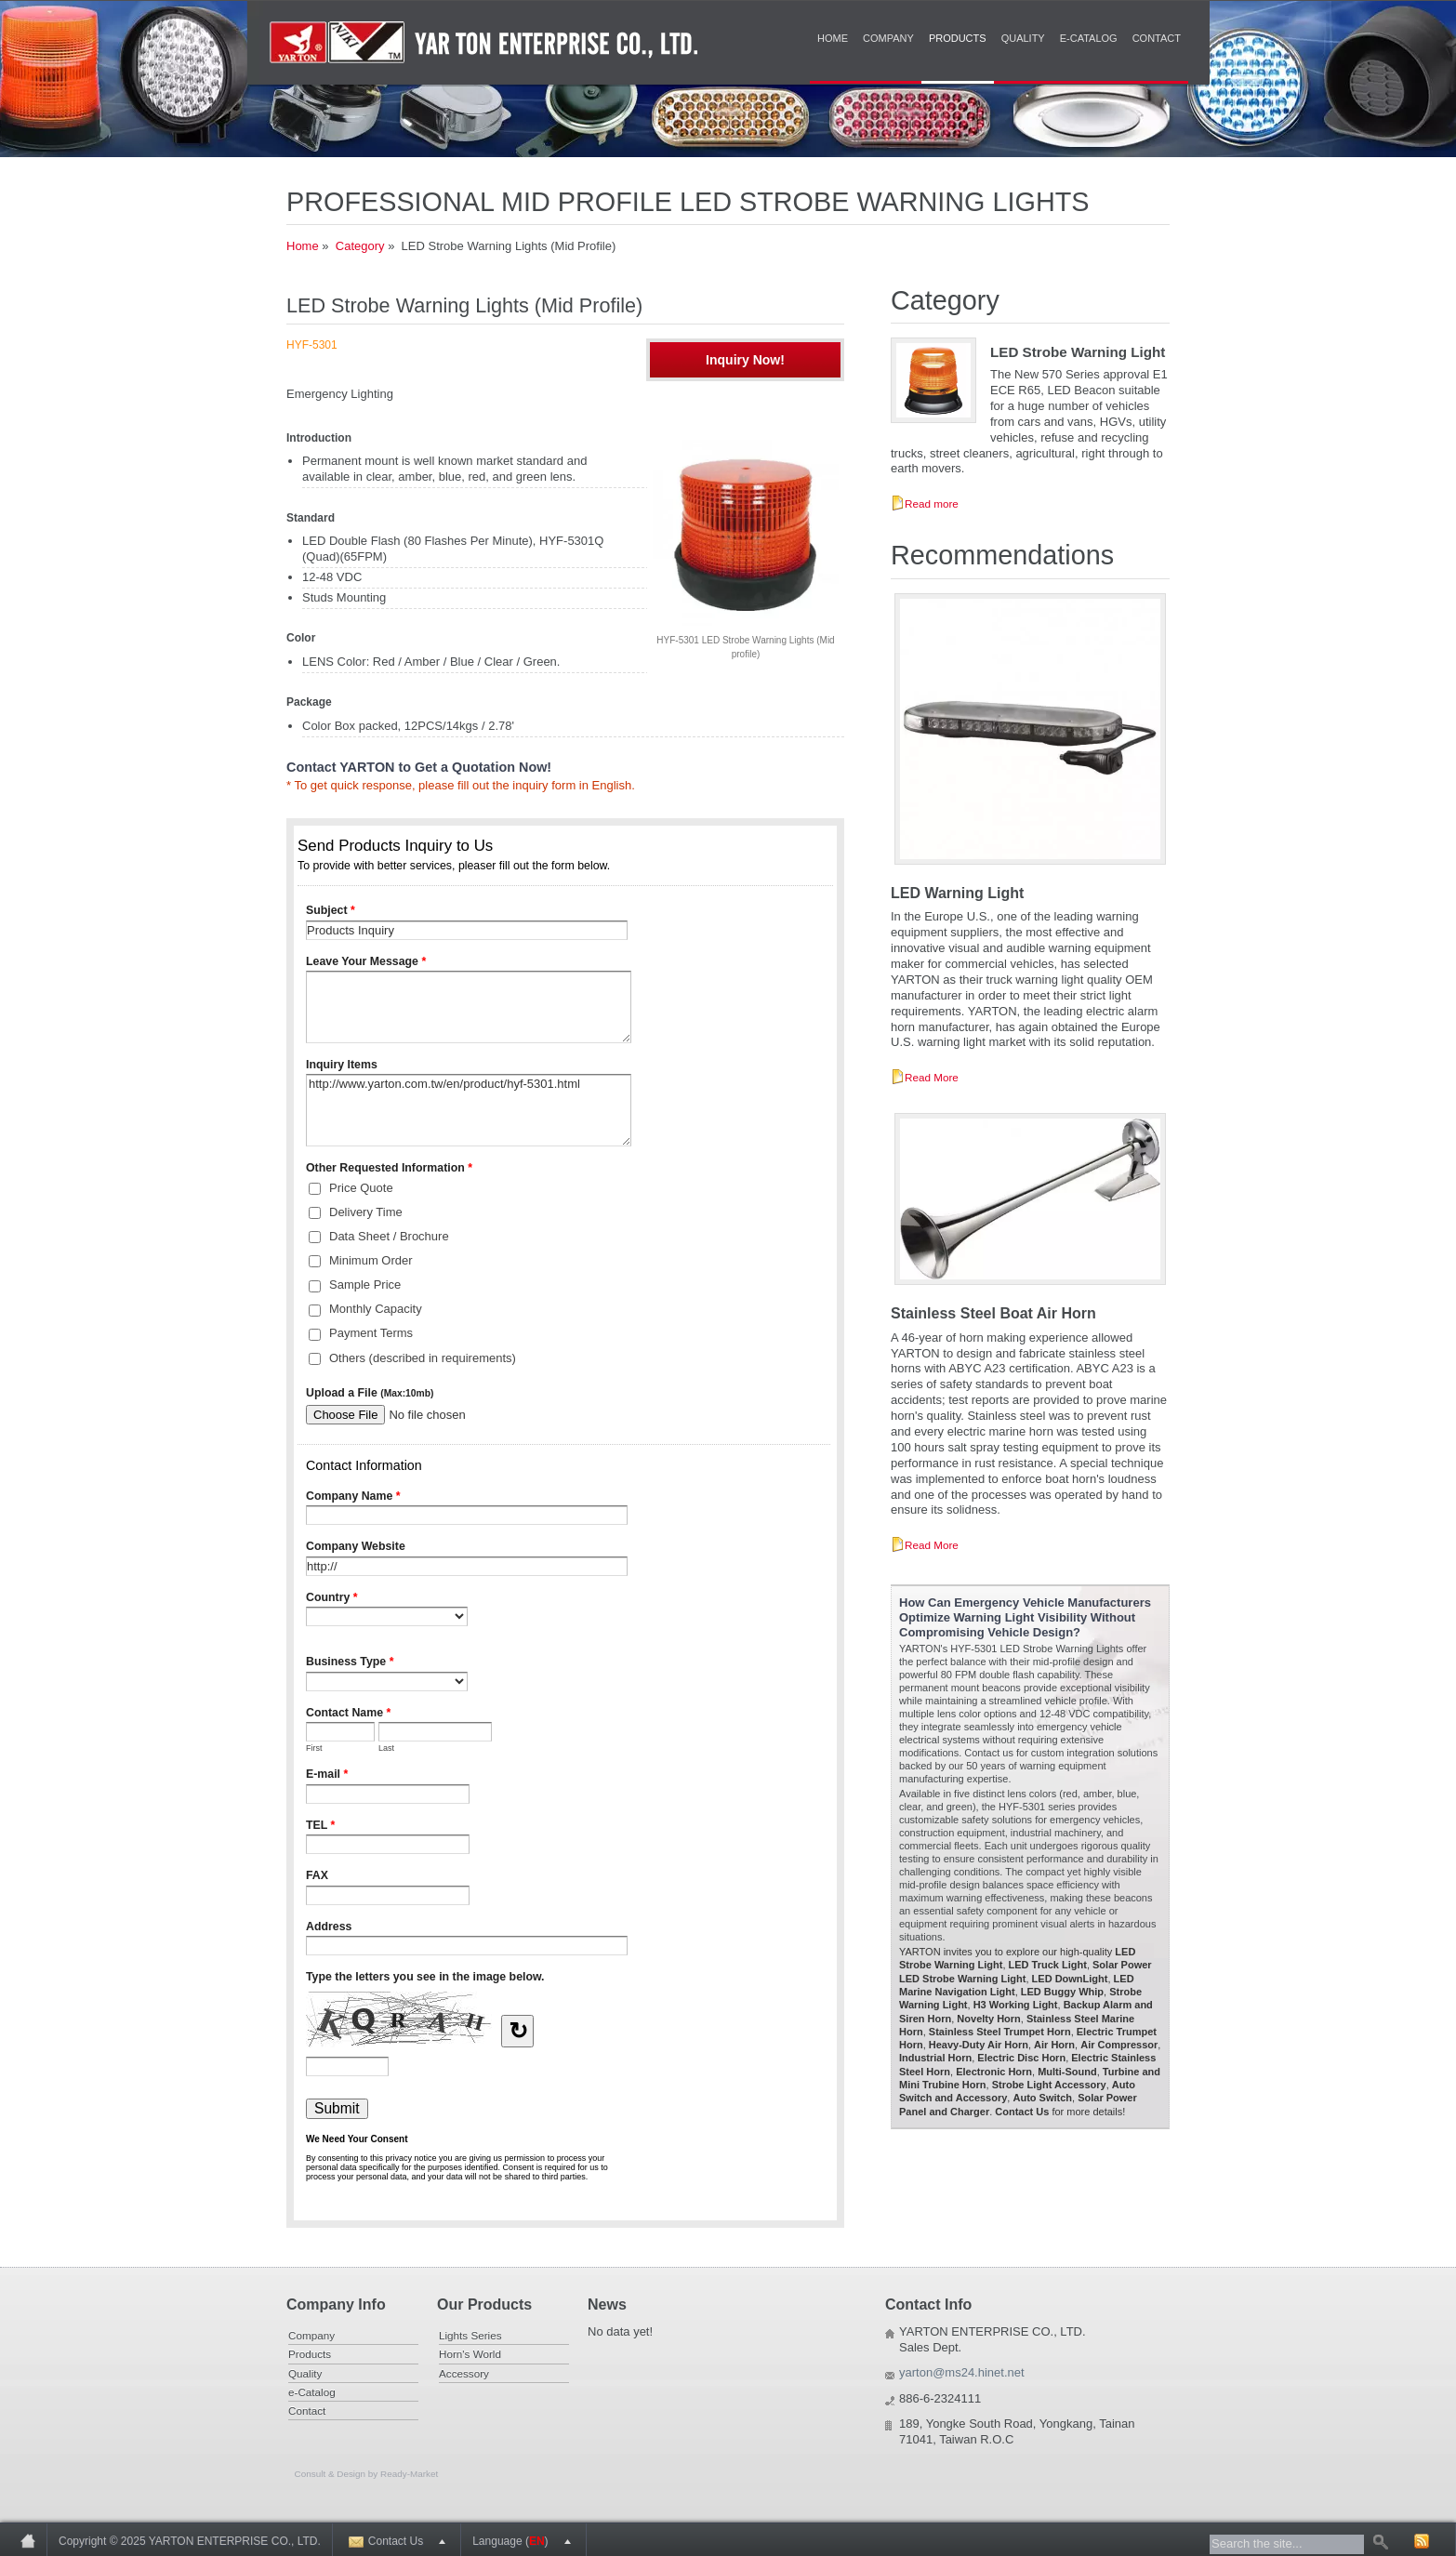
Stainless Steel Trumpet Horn (1000, 2031)
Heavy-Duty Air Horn (978, 2044)
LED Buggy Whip (1062, 1991)
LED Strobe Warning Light (1077, 352)
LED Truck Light (1048, 1964)
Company (888, 38)
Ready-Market (409, 2474)
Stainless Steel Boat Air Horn (993, 1313)
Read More (932, 1077)
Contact (1156, 38)
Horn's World (470, 2354)
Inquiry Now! (745, 359)
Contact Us (1022, 2111)
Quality (1023, 38)
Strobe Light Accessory (1049, 2084)
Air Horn (1054, 2044)
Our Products (484, 2304)
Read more (932, 503)
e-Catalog (1089, 38)
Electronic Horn (994, 2071)
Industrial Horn (935, 2057)
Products (957, 38)
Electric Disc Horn (1021, 2057)
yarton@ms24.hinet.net (962, 2372)
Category (360, 246)
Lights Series (470, 2335)
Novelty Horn (988, 2018)
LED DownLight (1070, 1978)
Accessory (464, 2373)
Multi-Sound (1067, 2071)
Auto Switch (1042, 2097)
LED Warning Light (957, 893)
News (607, 2304)
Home (832, 38)
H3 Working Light (1015, 2004)
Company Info (336, 2304)
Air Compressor (1119, 2044)
